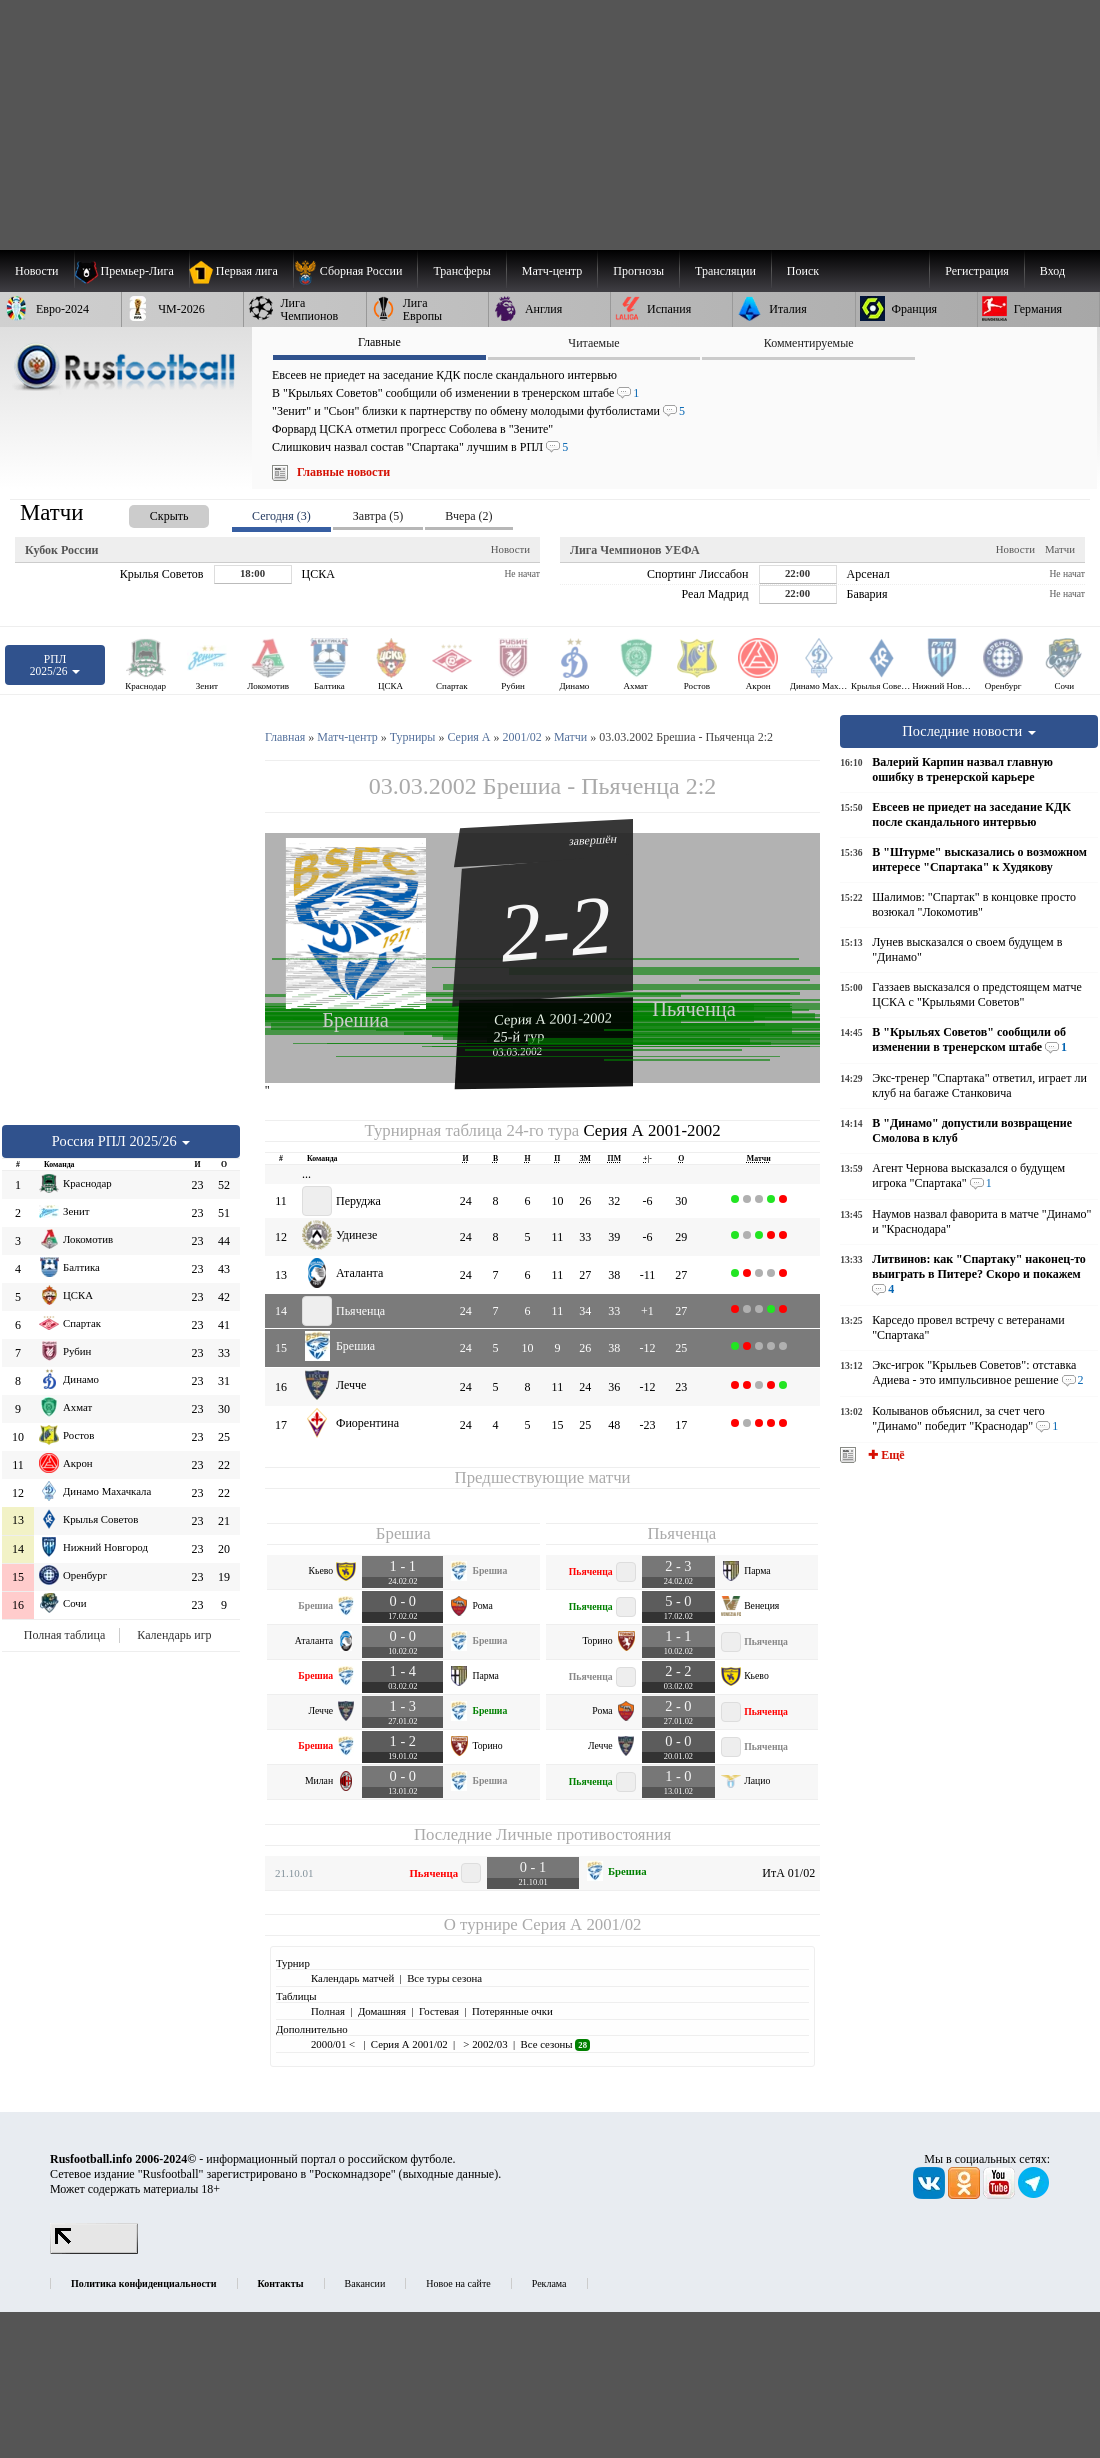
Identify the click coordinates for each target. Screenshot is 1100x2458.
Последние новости (969, 731)
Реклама (549, 2283)
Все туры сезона (444, 1978)
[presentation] (149, 512)
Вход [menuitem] (1052, 271)
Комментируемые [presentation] (809, 343)
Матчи (1060, 549)
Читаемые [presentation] (593, 343)
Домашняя (382, 2011)
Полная (328, 2011)
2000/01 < (334, 2044)
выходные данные (449, 2174)
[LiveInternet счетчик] (94, 2250)
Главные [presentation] (379, 342)
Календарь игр (174, 1635)
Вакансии (365, 2283)
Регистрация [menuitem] (977, 271)
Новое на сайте (458, 2283)
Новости (510, 549)
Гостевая (439, 2011)
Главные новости (343, 472)
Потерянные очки (512, 2011)
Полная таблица (64, 1635)
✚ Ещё (884, 1455)
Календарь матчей (352, 1978)
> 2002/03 (484, 2044)
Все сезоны (555, 2044)
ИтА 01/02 (788, 1873)
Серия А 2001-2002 (553, 1018)
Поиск (803, 271)
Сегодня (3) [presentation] (281, 516)
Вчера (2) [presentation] (468, 516)
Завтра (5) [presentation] (378, 516)
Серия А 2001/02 (581, 1924)
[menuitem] (355, 271)
